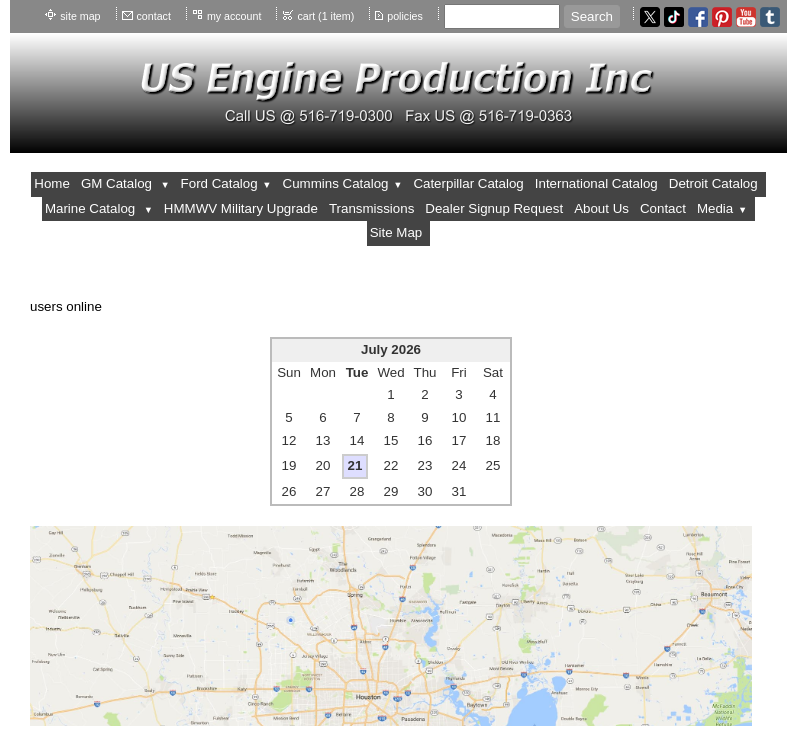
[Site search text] (502, 16)
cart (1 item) (325, 16)
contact (154, 16)
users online (66, 306)
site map (80, 16)
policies (405, 16)
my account (234, 16)
